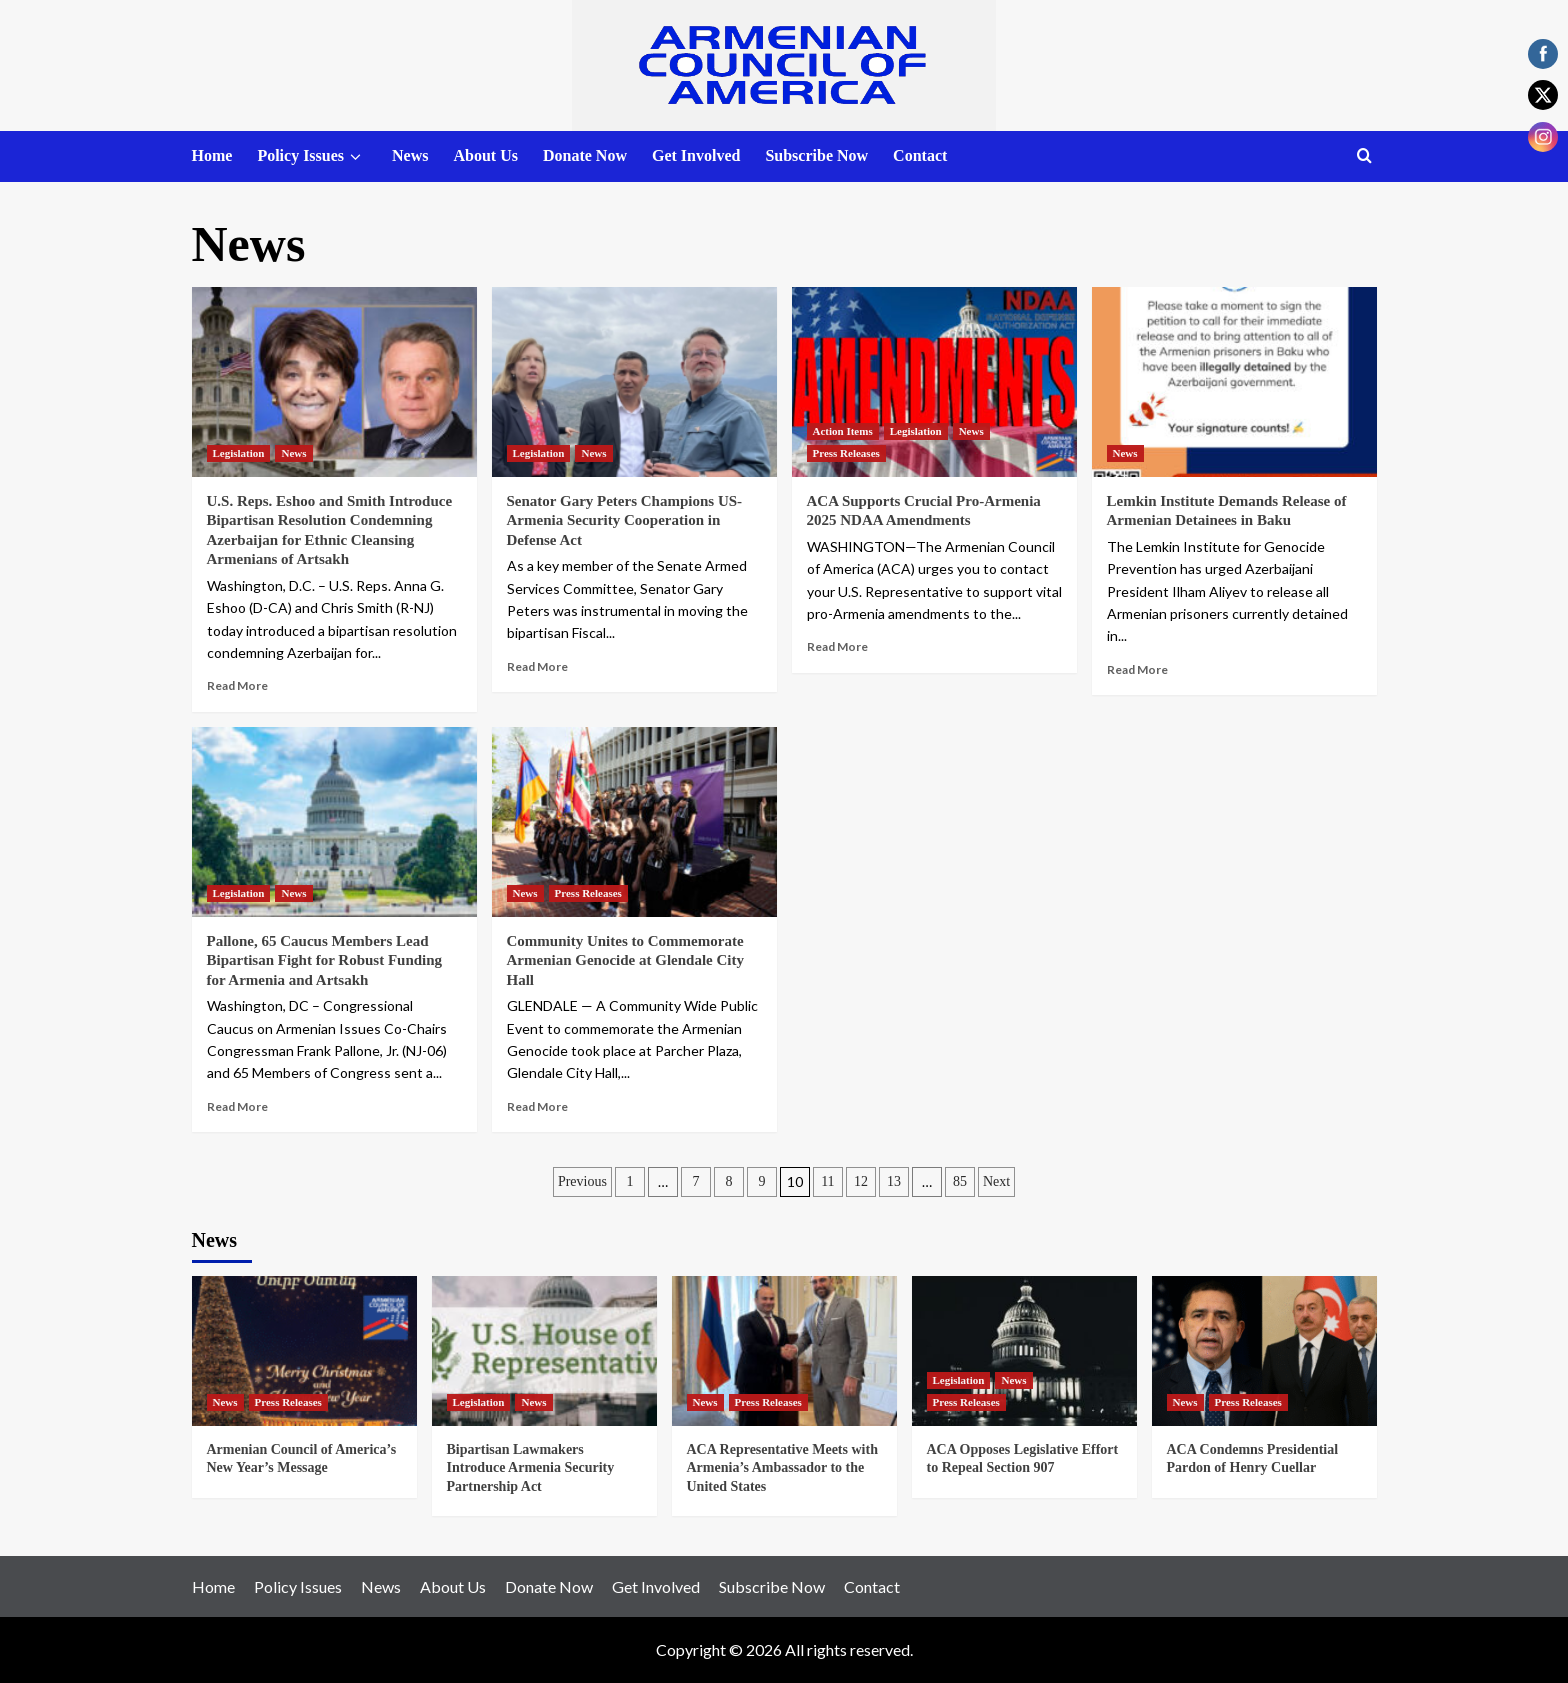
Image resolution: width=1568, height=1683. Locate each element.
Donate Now (585, 155)
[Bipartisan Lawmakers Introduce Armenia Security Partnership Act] (544, 1351)
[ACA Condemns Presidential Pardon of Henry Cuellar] (1264, 1351)
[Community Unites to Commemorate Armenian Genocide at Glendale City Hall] (634, 822)
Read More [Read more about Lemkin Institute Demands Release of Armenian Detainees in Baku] (1137, 669)
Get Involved (696, 155)
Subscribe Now (816, 155)
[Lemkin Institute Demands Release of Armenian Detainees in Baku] (1234, 382)
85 (960, 1181)
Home (212, 155)
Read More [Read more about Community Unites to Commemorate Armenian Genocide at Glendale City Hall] (537, 1106)
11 (827, 1181)
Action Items (843, 431)
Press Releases (846, 453)
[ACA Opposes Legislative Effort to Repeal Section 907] (1024, 1351)
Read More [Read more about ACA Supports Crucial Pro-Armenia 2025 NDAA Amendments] (837, 646)
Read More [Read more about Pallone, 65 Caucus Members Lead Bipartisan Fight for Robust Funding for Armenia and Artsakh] (237, 1106)
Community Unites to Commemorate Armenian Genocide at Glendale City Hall (625, 960)
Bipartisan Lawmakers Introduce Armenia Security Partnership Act (531, 1467)
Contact (920, 155)
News (410, 155)
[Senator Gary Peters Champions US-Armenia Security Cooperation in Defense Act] (634, 382)
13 (894, 1181)
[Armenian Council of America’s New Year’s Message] (304, 1351)
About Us (485, 155)
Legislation (239, 453)
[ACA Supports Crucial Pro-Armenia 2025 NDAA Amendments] (934, 382)
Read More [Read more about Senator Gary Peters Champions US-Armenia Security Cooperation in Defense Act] (537, 666)
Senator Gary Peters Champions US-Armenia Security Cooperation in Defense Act (625, 520)
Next (996, 1181)
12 (861, 1181)
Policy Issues (312, 156)
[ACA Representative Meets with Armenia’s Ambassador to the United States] (784, 1351)
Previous (582, 1181)
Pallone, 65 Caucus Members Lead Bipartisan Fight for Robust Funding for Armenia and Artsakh (325, 960)
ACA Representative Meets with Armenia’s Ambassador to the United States (782, 1467)
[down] (355, 157)
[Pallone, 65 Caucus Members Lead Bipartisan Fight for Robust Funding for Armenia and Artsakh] (334, 822)
